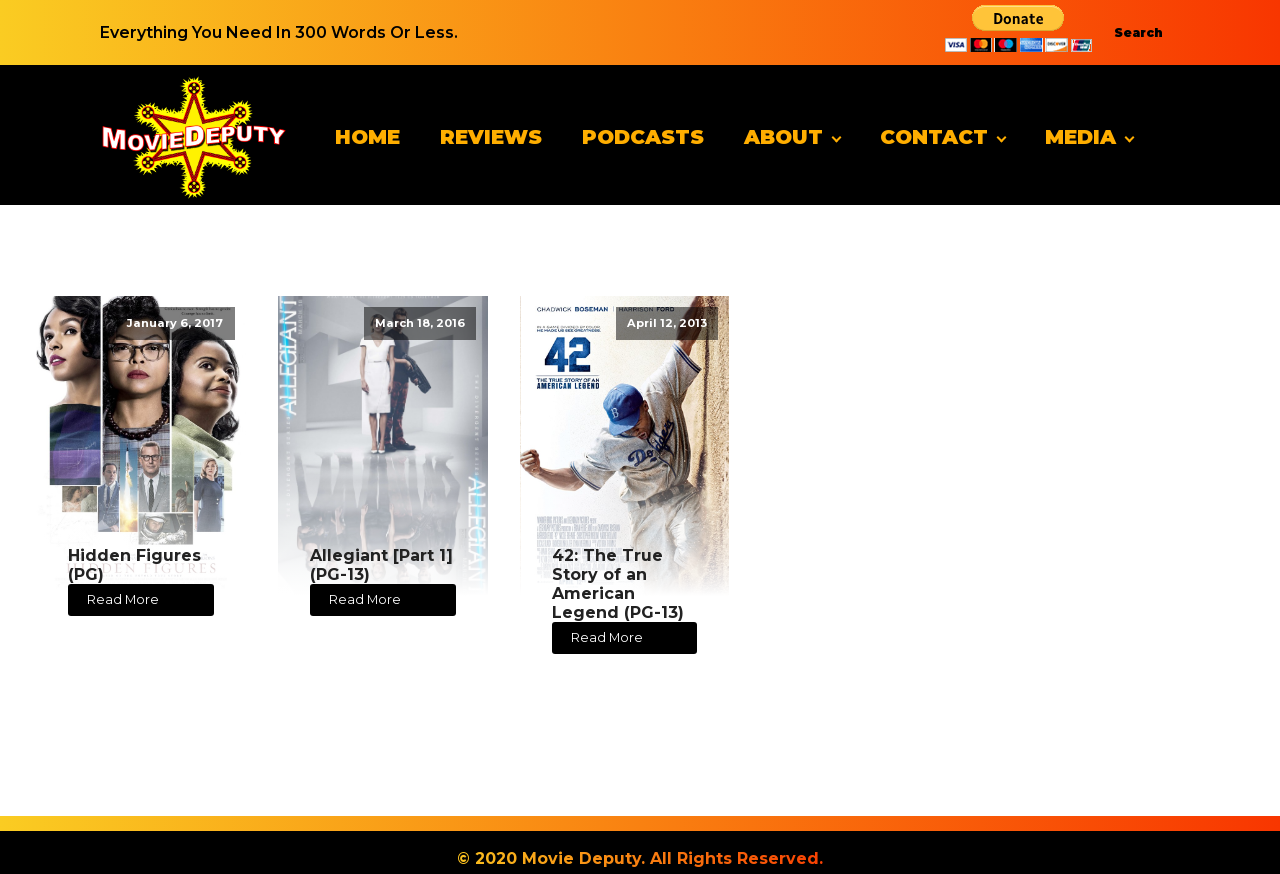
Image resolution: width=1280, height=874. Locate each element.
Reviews (491, 137)
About (783, 137)
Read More (123, 599)
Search (1138, 32)
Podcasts (643, 137)
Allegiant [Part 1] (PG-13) (381, 565)
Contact (934, 137)
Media (1080, 137)
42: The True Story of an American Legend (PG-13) (618, 584)
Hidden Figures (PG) (134, 565)
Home (367, 137)
